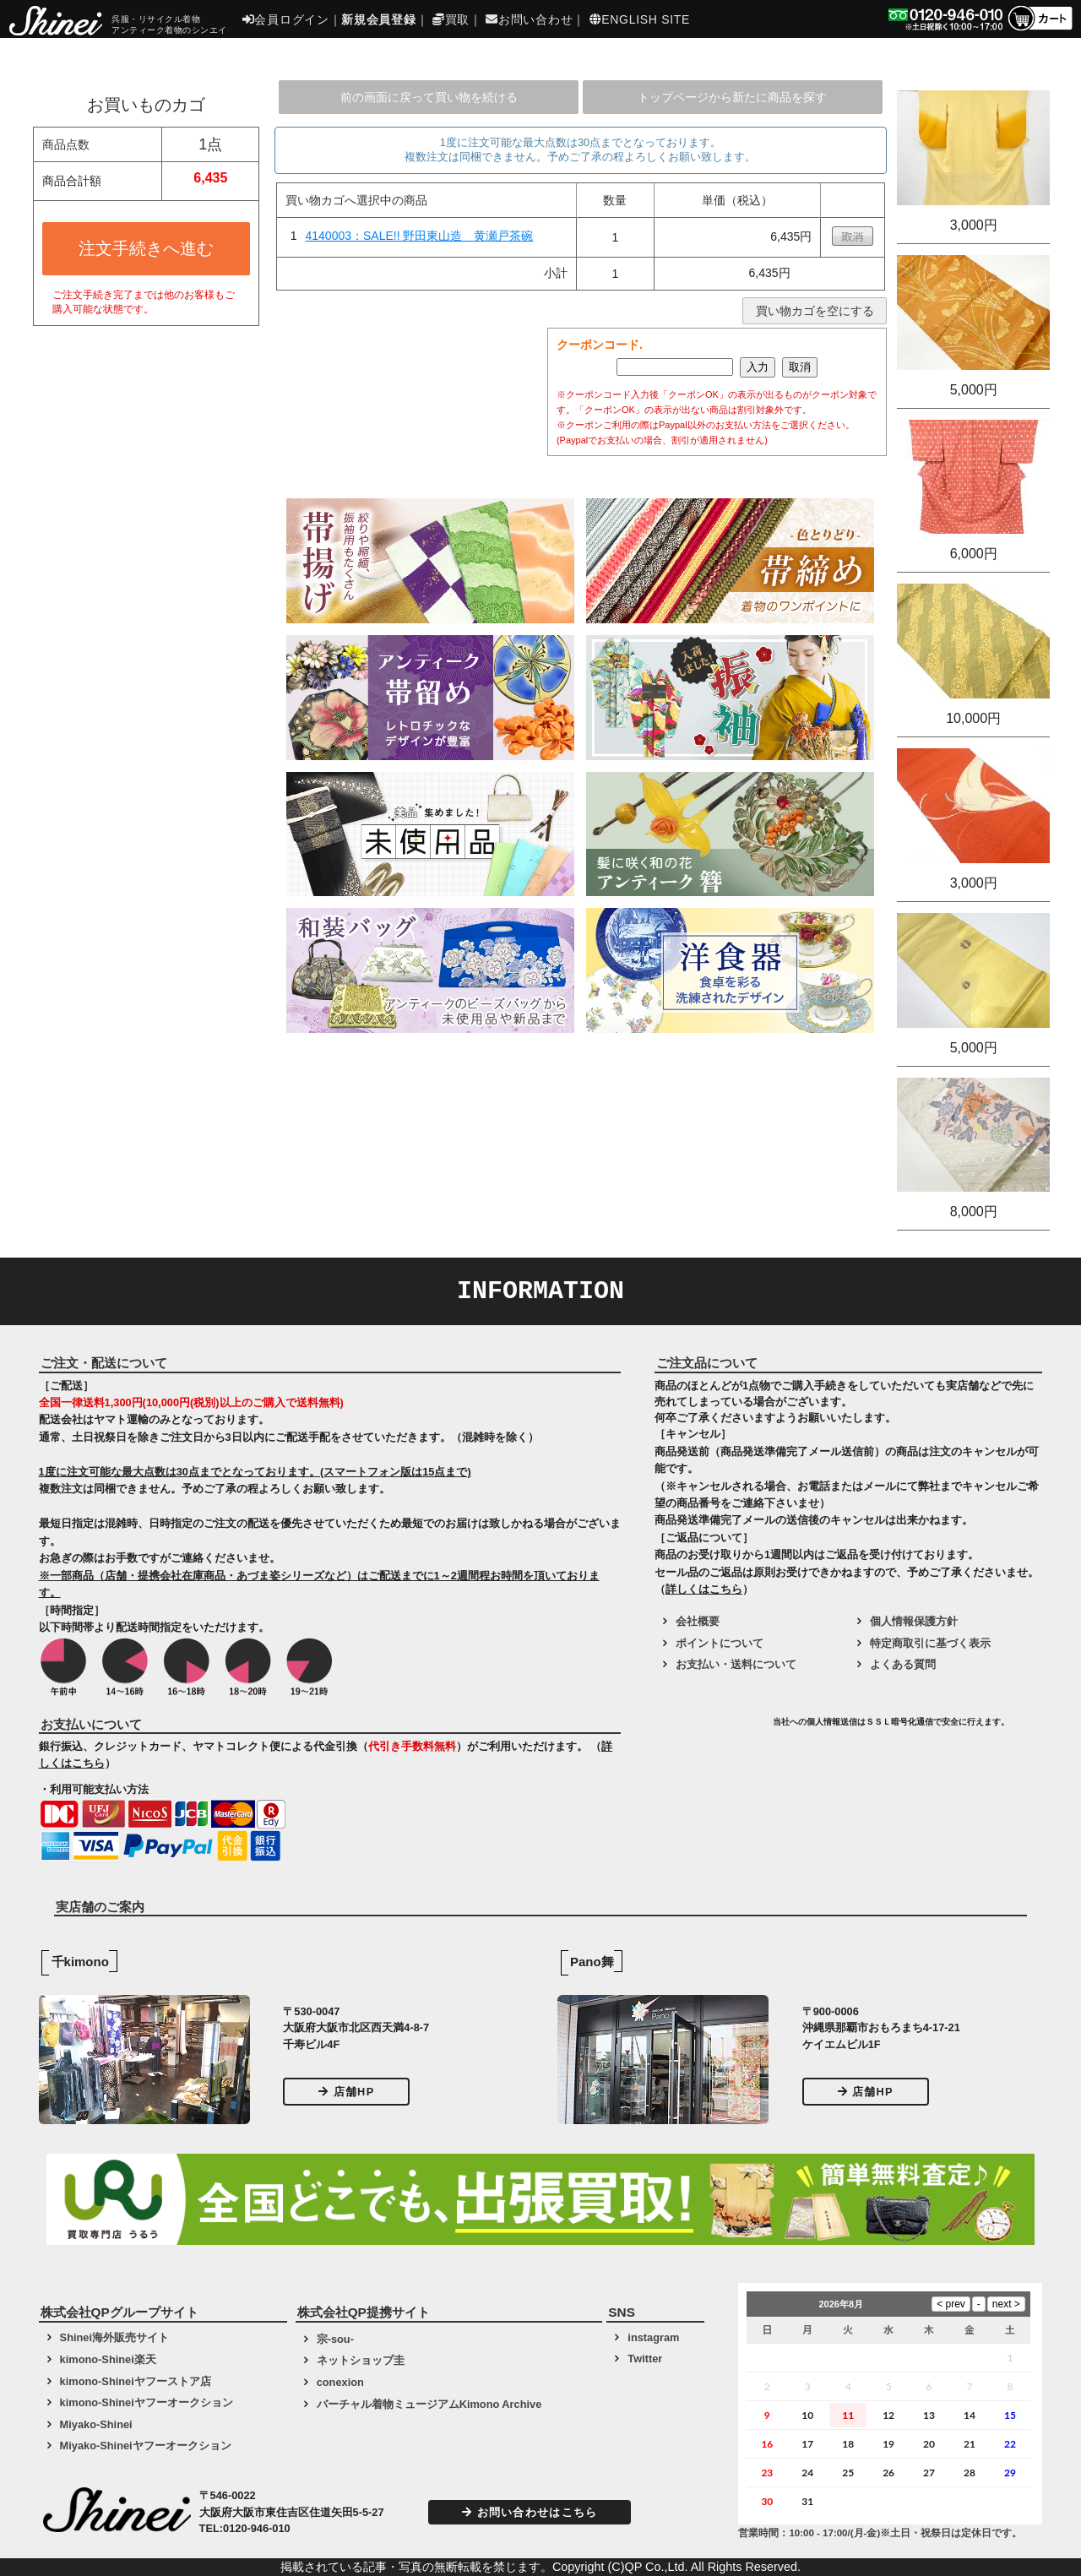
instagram (653, 2337)
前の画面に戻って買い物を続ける (429, 97)
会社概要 (698, 1621)
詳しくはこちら (703, 1589)
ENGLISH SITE (640, 19)
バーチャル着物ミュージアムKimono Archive (429, 2404)
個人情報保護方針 (914, 1621)
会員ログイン (285, 19)
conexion (340, 2382)
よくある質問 (903, 1664)
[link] (711, 1728)
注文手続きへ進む (146, 248)
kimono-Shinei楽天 (108, 2359)
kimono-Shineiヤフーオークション (146, 2402)
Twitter (644, 2358)
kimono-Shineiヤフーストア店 (135, 2381)
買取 (451, 19)
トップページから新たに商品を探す (732, 97)
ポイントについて (719, 1643)
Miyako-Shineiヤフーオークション (145, 2445)
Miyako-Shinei (96, 2424)
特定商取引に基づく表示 (930, 1643)
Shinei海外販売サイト (114, 2337)
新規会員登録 (378, 19)
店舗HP (346, 2091)
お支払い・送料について (736, 1664)
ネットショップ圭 (361, 2360)
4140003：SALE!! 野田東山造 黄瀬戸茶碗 (420, 235)
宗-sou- (335, 2339)
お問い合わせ (529, 19)
